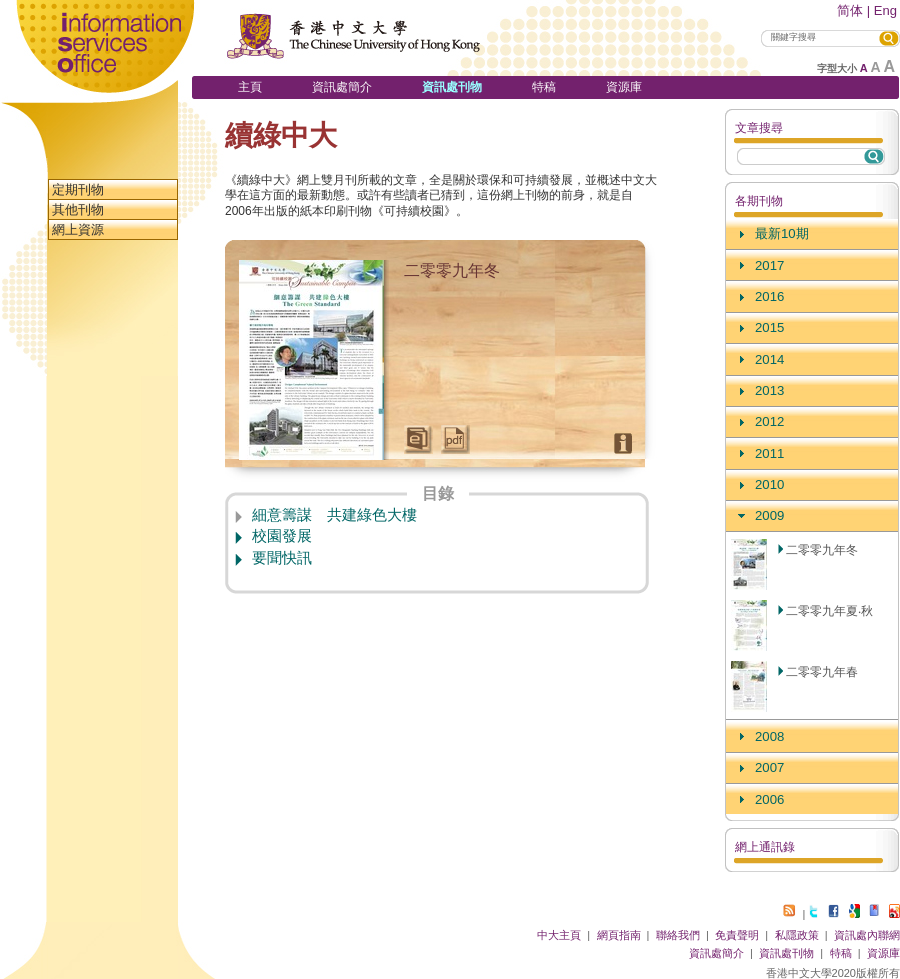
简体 (850, 10)
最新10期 (782, 233)
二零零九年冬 (822, 550)
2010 (769, 484)
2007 (769, 767)
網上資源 (78, 229)
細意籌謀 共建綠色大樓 (334, 515)
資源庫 (624, 87)
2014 (769, 359)
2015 (769, 327)
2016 (769, 296)
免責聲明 (737, 935)
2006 (769, 799)
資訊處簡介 (342, 87)
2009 (769, 515)
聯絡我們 (678, 935)
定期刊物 (78, 189)
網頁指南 (619, 935)
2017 (769, 265)
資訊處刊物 (452, 87)
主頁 (250, 87)
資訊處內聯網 (867, 935)
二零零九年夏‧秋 (829, 611)
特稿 (544, 87)
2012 (769, 421)
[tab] (812, 234)
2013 (769, 390)
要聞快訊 (282, 558)
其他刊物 (78, 209)
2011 (769, 453)
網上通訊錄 (765, 847)
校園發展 (282, 536)
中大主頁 (559, 935)
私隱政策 (797, 935)
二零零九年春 (822, 672)
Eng (885, 10)
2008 (769, 736)
